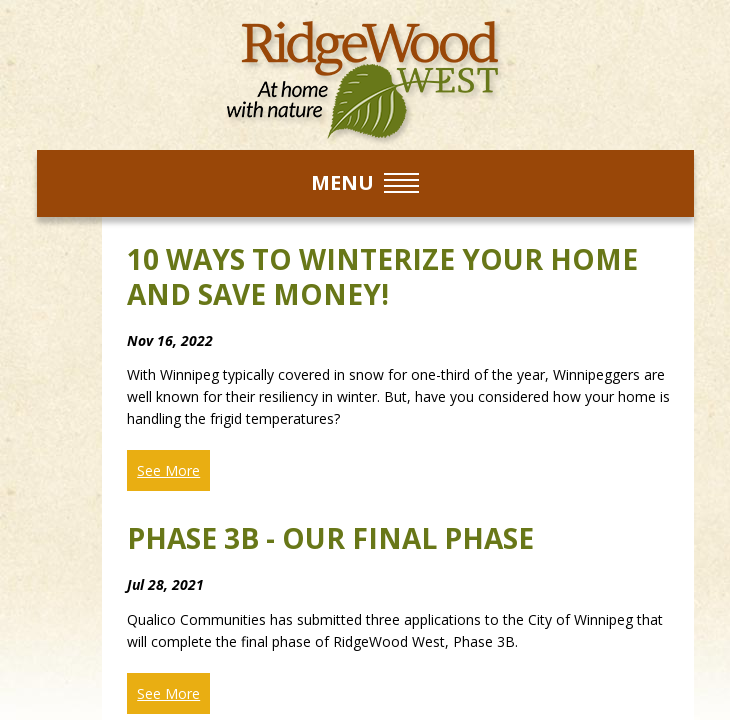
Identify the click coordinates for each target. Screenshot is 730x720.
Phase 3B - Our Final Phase (330, 538)
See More (168, 470)
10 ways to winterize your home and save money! (382, 276)
